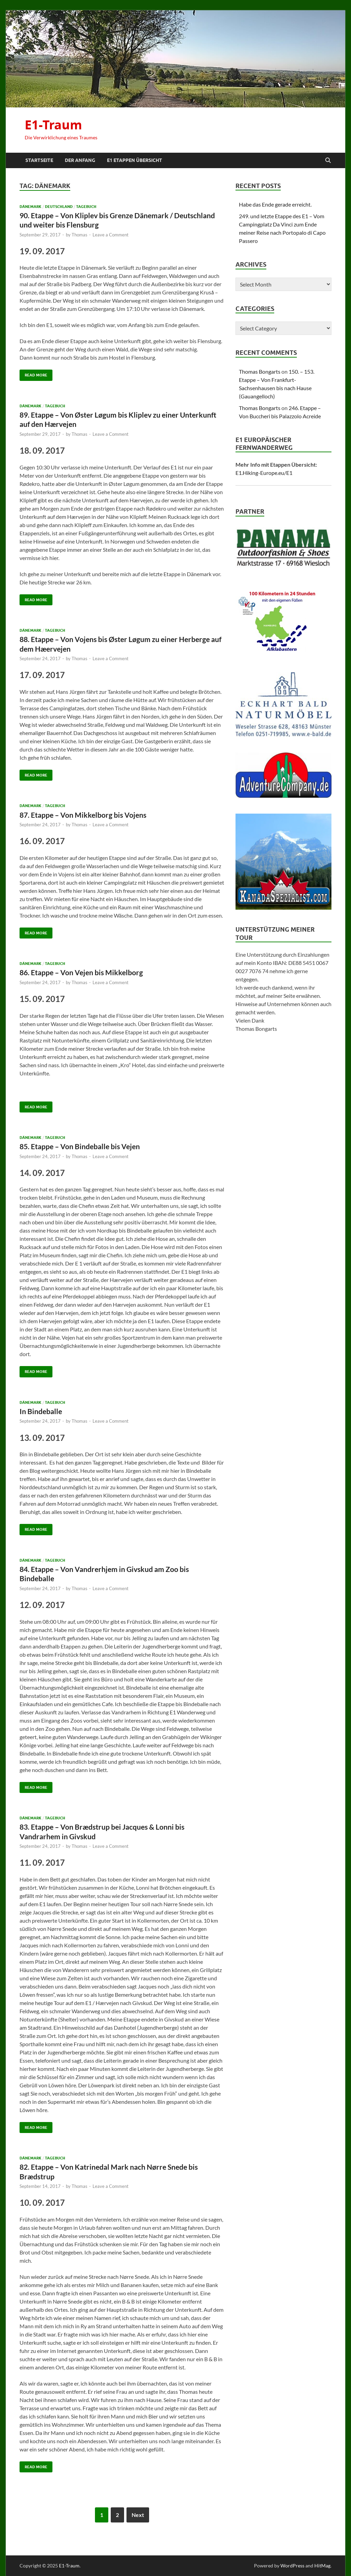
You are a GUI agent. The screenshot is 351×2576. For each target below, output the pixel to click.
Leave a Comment (111, 234)
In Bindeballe (41, 1411)
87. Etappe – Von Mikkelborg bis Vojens (83, 815)
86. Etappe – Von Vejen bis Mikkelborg (81, 972)
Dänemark (30, 206)
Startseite (39, 160)
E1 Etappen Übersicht (134, 160)
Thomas (79, 234)
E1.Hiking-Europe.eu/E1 (263, 472)
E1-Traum (53, 124)
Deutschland (59, 206)
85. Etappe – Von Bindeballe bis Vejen (80, 1146)
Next (138, 2514)
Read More (33, 373)
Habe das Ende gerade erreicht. (275, 204)
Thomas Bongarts (259, 371)
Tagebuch (86, 206)
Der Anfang (80, 160)
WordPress (292, 2565)
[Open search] (328, 160)
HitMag (322, 2565)
